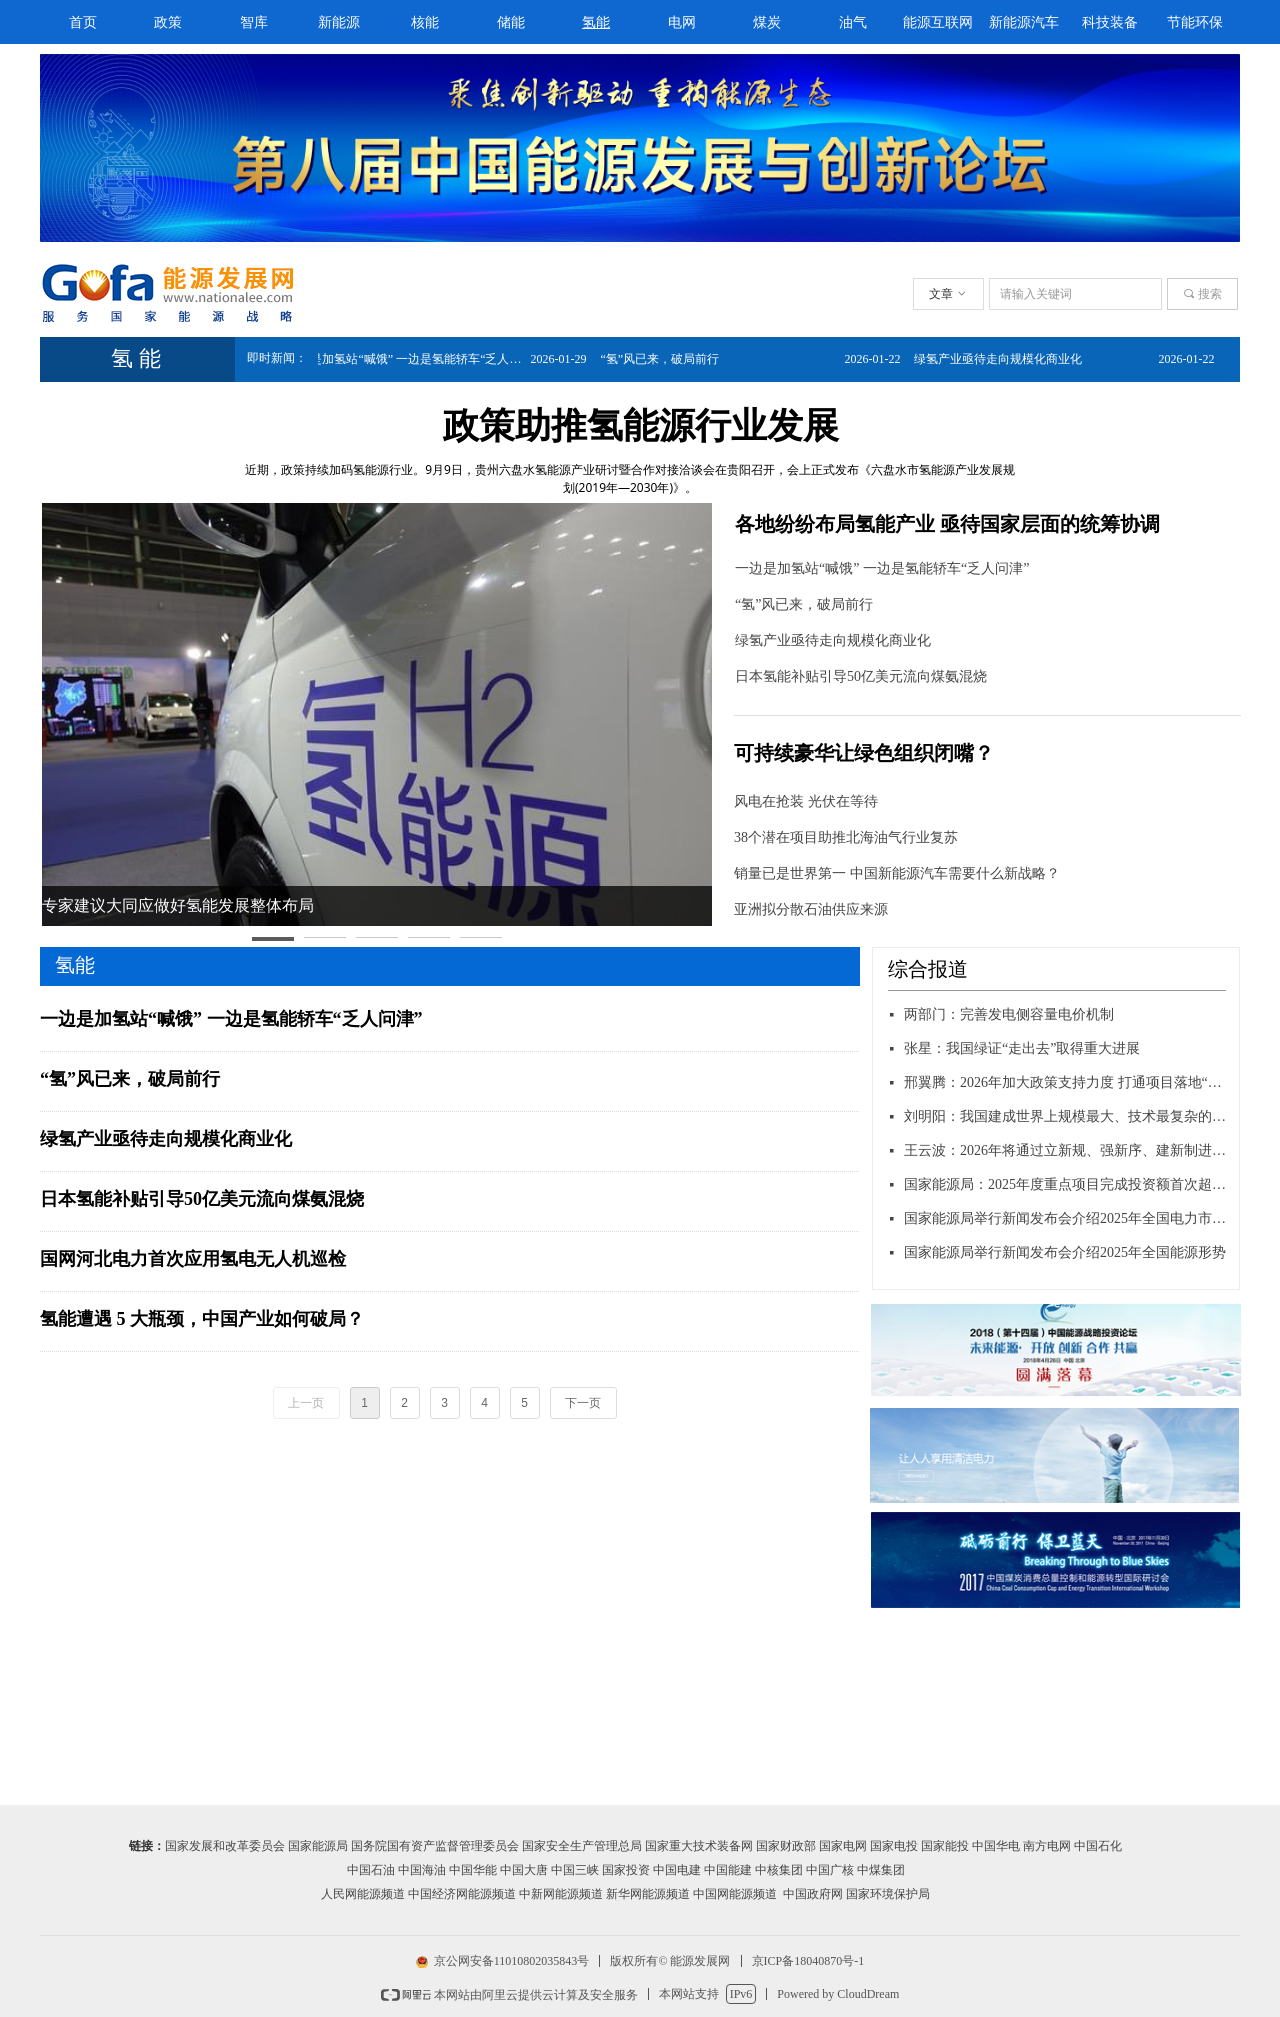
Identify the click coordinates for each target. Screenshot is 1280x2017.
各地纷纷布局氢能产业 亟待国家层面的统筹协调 (947, 524)
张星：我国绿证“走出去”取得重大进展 (1022, 1048)
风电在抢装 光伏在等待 (806, 801)
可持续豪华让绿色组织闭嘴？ (864, 753)
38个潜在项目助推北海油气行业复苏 (846, 837)
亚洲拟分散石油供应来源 (811, 909)
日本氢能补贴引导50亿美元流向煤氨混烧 (861, 676)
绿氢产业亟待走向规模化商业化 (833, 640)
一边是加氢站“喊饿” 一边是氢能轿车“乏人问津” (882, 568)
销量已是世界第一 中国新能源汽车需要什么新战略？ (897, 873)
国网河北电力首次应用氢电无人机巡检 (193, 1259)
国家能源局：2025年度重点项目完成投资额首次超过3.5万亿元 (1066, 1184)
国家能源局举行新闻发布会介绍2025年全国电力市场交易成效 (1066, 1218)
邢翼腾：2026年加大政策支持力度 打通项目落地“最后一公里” (1066, 1082)
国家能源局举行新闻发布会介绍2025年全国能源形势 (1065, 1252)
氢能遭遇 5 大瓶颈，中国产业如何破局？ (202, 1319)
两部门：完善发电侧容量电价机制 (1009, 1014)
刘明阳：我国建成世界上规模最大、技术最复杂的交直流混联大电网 (1066, 1116)
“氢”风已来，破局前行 (804, 604)
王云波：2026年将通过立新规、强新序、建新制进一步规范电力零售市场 (1066, 1150)
